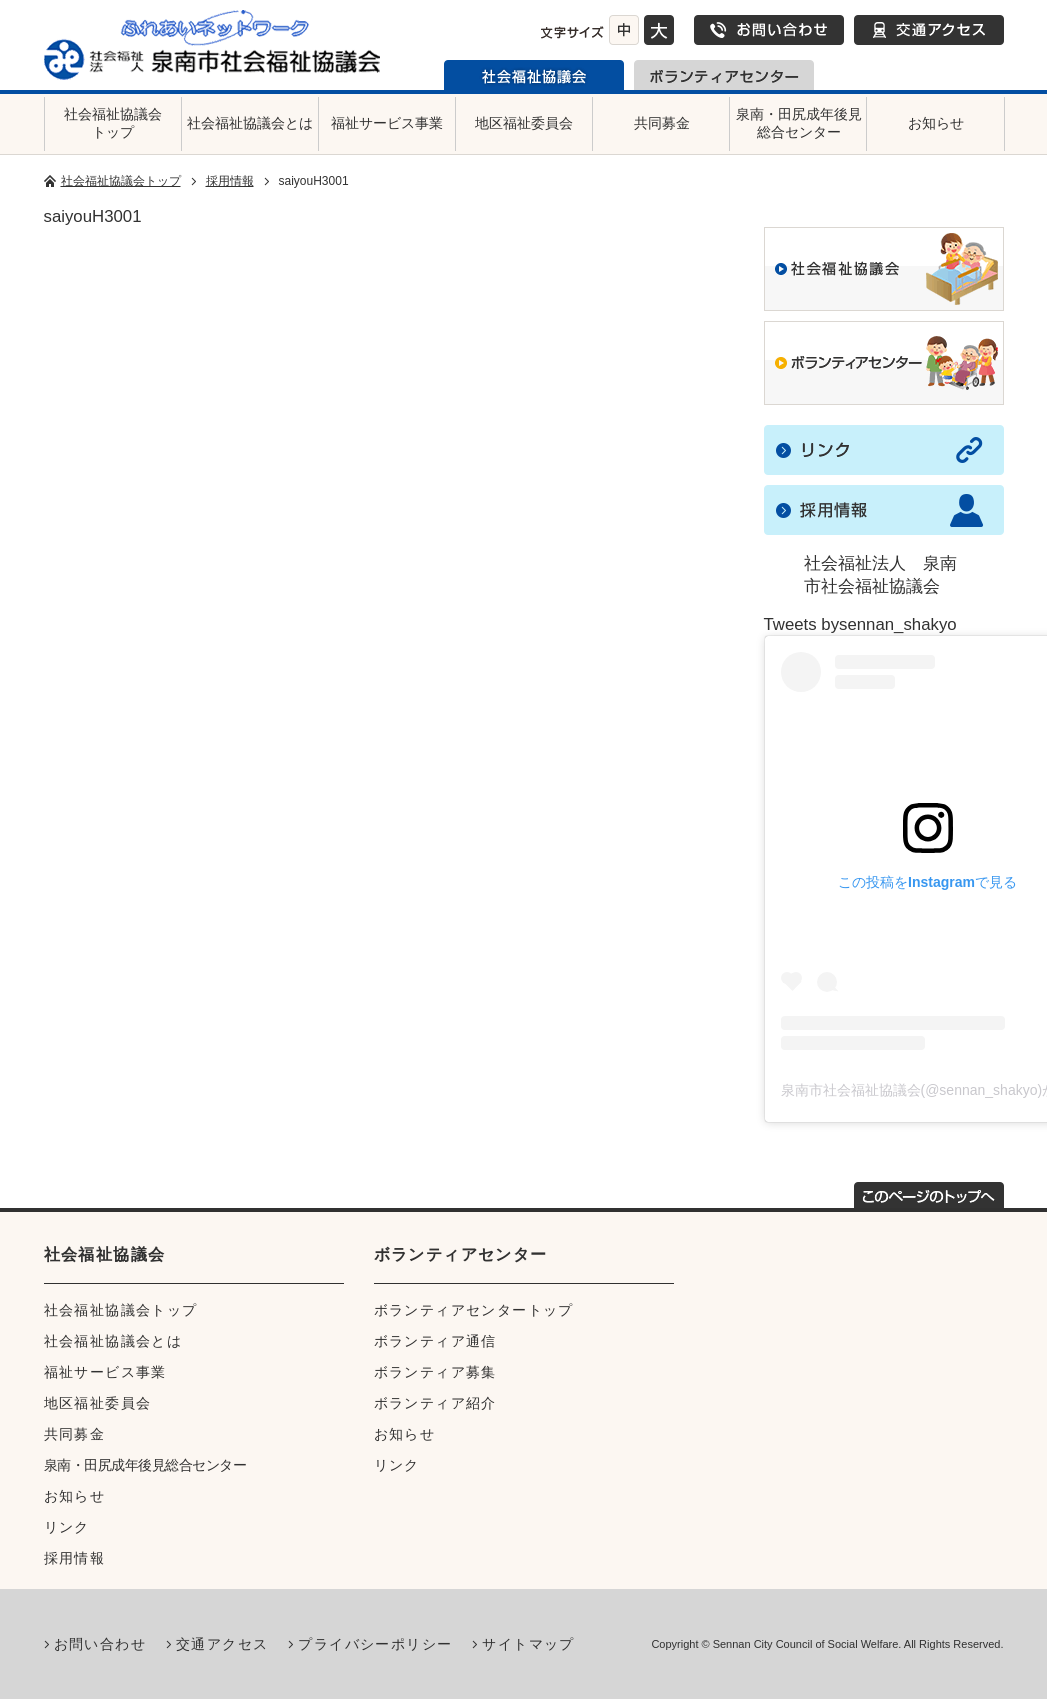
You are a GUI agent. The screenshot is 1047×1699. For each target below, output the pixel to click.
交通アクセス (929, 30)
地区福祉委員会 (524, 123)
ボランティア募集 (435, 1372)
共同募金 (662, 123)
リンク (67, 1527)
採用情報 (230, 181)
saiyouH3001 (93, 216)
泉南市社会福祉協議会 (534, 75)
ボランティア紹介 (435, 1403)
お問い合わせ (769, 30)
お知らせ (936, 123)
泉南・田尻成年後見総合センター (799, 123)
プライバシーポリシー (375, 1644)
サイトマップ (528, 1644)
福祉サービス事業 (387, 123)
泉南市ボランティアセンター (724, 75)
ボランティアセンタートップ (474, 1310)
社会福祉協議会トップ (113, 123)
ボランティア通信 (435, 1341)
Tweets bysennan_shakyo (860, 624)
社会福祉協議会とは (250, 123)
